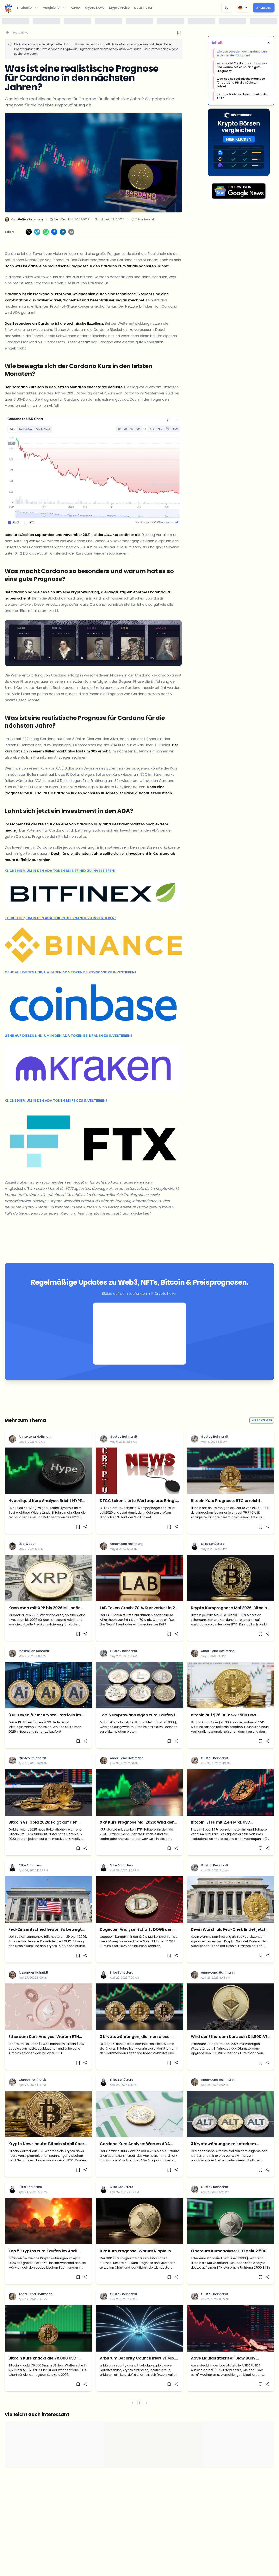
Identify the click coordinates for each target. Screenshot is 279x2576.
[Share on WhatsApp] (46, 232)
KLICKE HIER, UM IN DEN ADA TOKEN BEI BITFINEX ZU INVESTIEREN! (60, 870)
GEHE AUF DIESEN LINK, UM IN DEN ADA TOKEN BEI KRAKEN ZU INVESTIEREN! (68, 1035)
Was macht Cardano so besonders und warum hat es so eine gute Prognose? (242, 67)
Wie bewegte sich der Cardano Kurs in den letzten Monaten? (242, 53)
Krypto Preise (119, 7)
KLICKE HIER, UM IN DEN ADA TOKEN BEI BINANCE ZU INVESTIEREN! (60, 917)
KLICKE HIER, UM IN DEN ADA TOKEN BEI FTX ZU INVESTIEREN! (56, 1100)
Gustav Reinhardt (123, 1436)
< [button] (132, 2403)
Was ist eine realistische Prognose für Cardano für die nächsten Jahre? (241, 82)
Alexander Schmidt (33, 1972)
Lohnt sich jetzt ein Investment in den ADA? (242, 96)
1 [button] (139, 2403)
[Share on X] (29, 232)
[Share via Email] (71, 232)
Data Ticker (143, 7)
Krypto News (94, 7)
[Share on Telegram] (37, 232)
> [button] (147, 2403)
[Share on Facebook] (54, 232)
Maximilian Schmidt (34, 1651)
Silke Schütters (212, 1544)
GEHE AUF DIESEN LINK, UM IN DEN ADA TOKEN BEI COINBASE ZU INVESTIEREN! (70, 972)
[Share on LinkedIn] (63, 232)
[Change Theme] (226, 7)
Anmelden (264, 8)
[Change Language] (242, 7)
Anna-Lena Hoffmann (35, 1436)
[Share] (85, 1527)
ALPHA (75, 7)
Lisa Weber (27, 1544)
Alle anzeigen (262, 1420)
